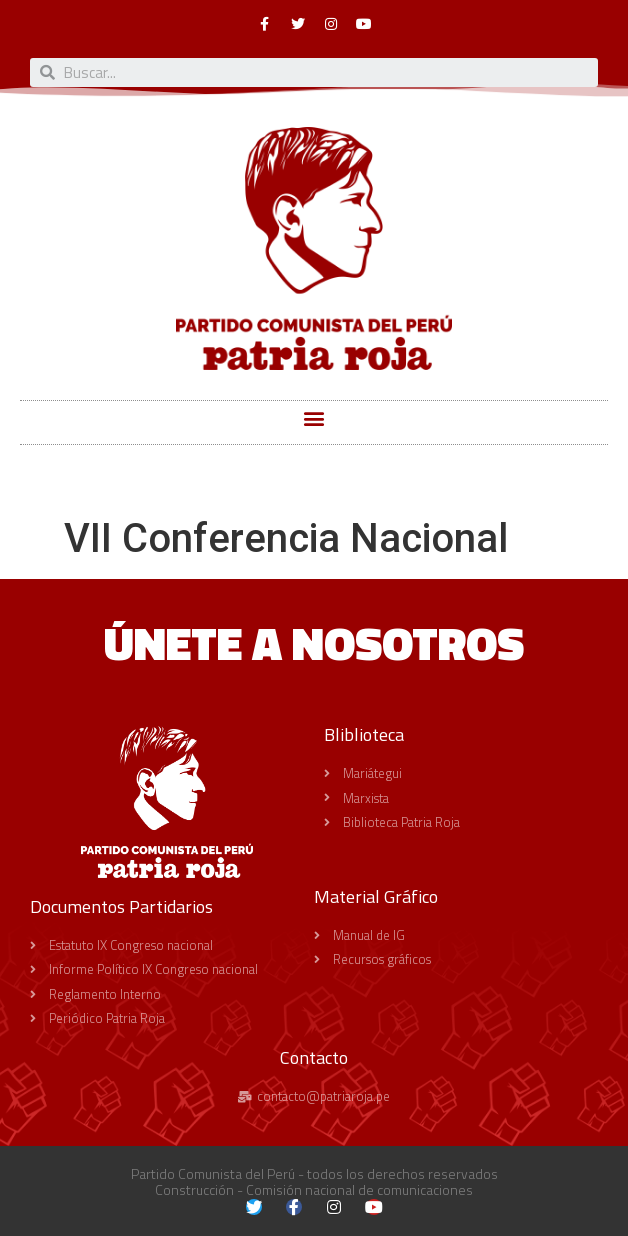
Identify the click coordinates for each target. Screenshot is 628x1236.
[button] (314, 417)
